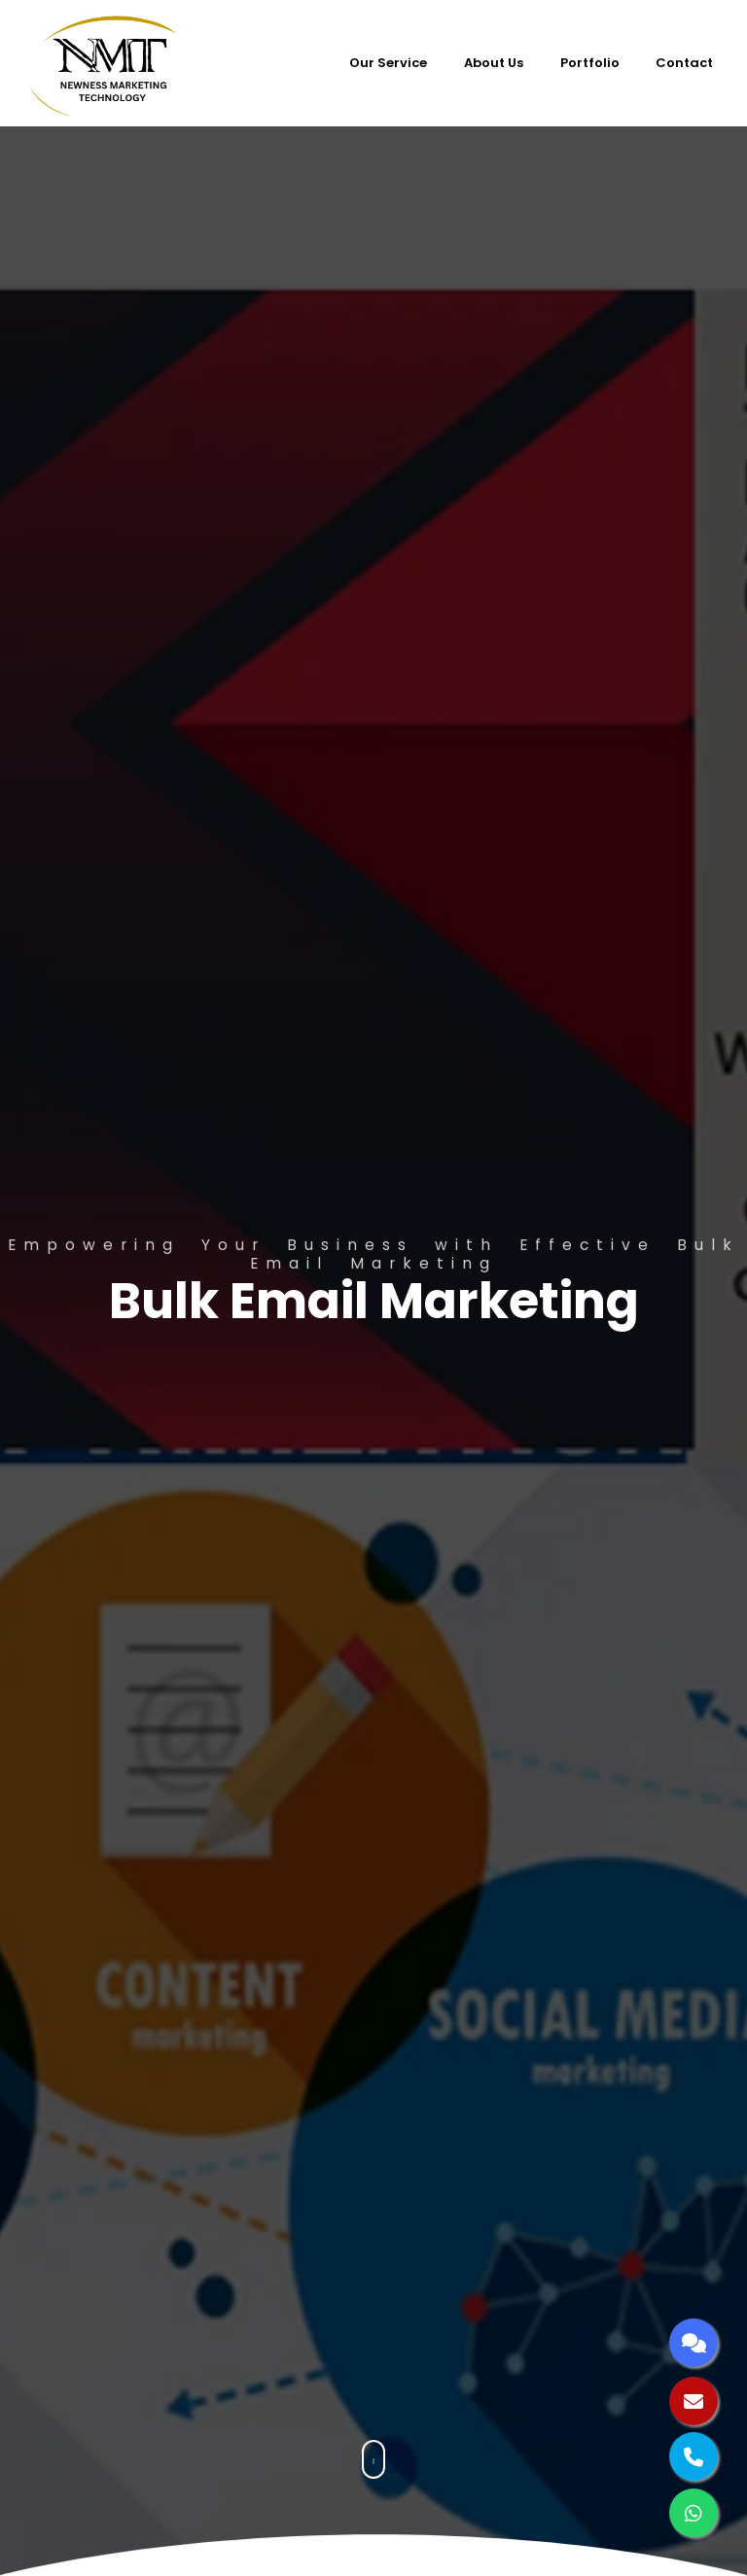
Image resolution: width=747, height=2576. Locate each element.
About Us (493, 62)
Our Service (388, 62)
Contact (684, 62)
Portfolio (590, 62)
